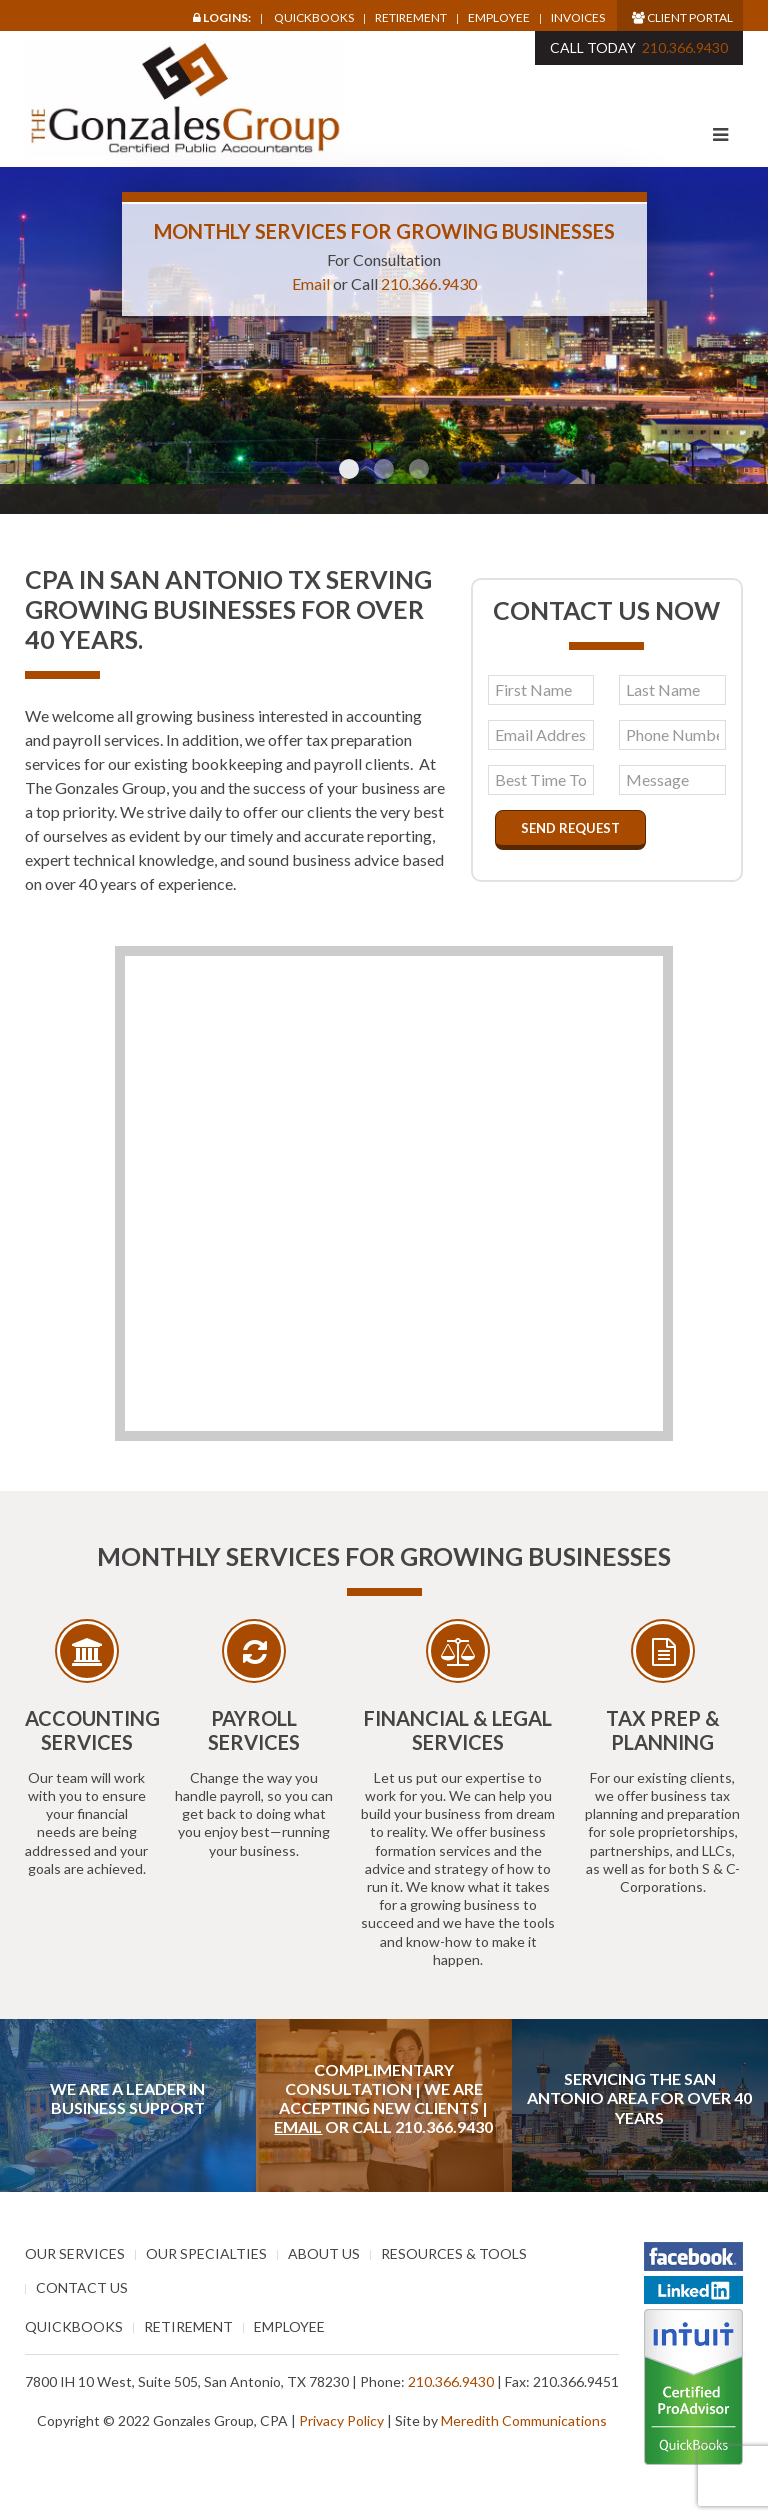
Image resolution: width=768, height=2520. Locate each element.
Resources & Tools (454, 2253)
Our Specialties (206, 2253)
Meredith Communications (524, 2420)
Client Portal (682, 17)
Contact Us (82, 2287)
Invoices (578, 18)
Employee (499, 18)
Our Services (75, 2253)
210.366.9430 (685, 47)
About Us (324, 2253)
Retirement (411, 18)
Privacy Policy (341, 2420)
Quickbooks (314, 17)
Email (311, 283)
